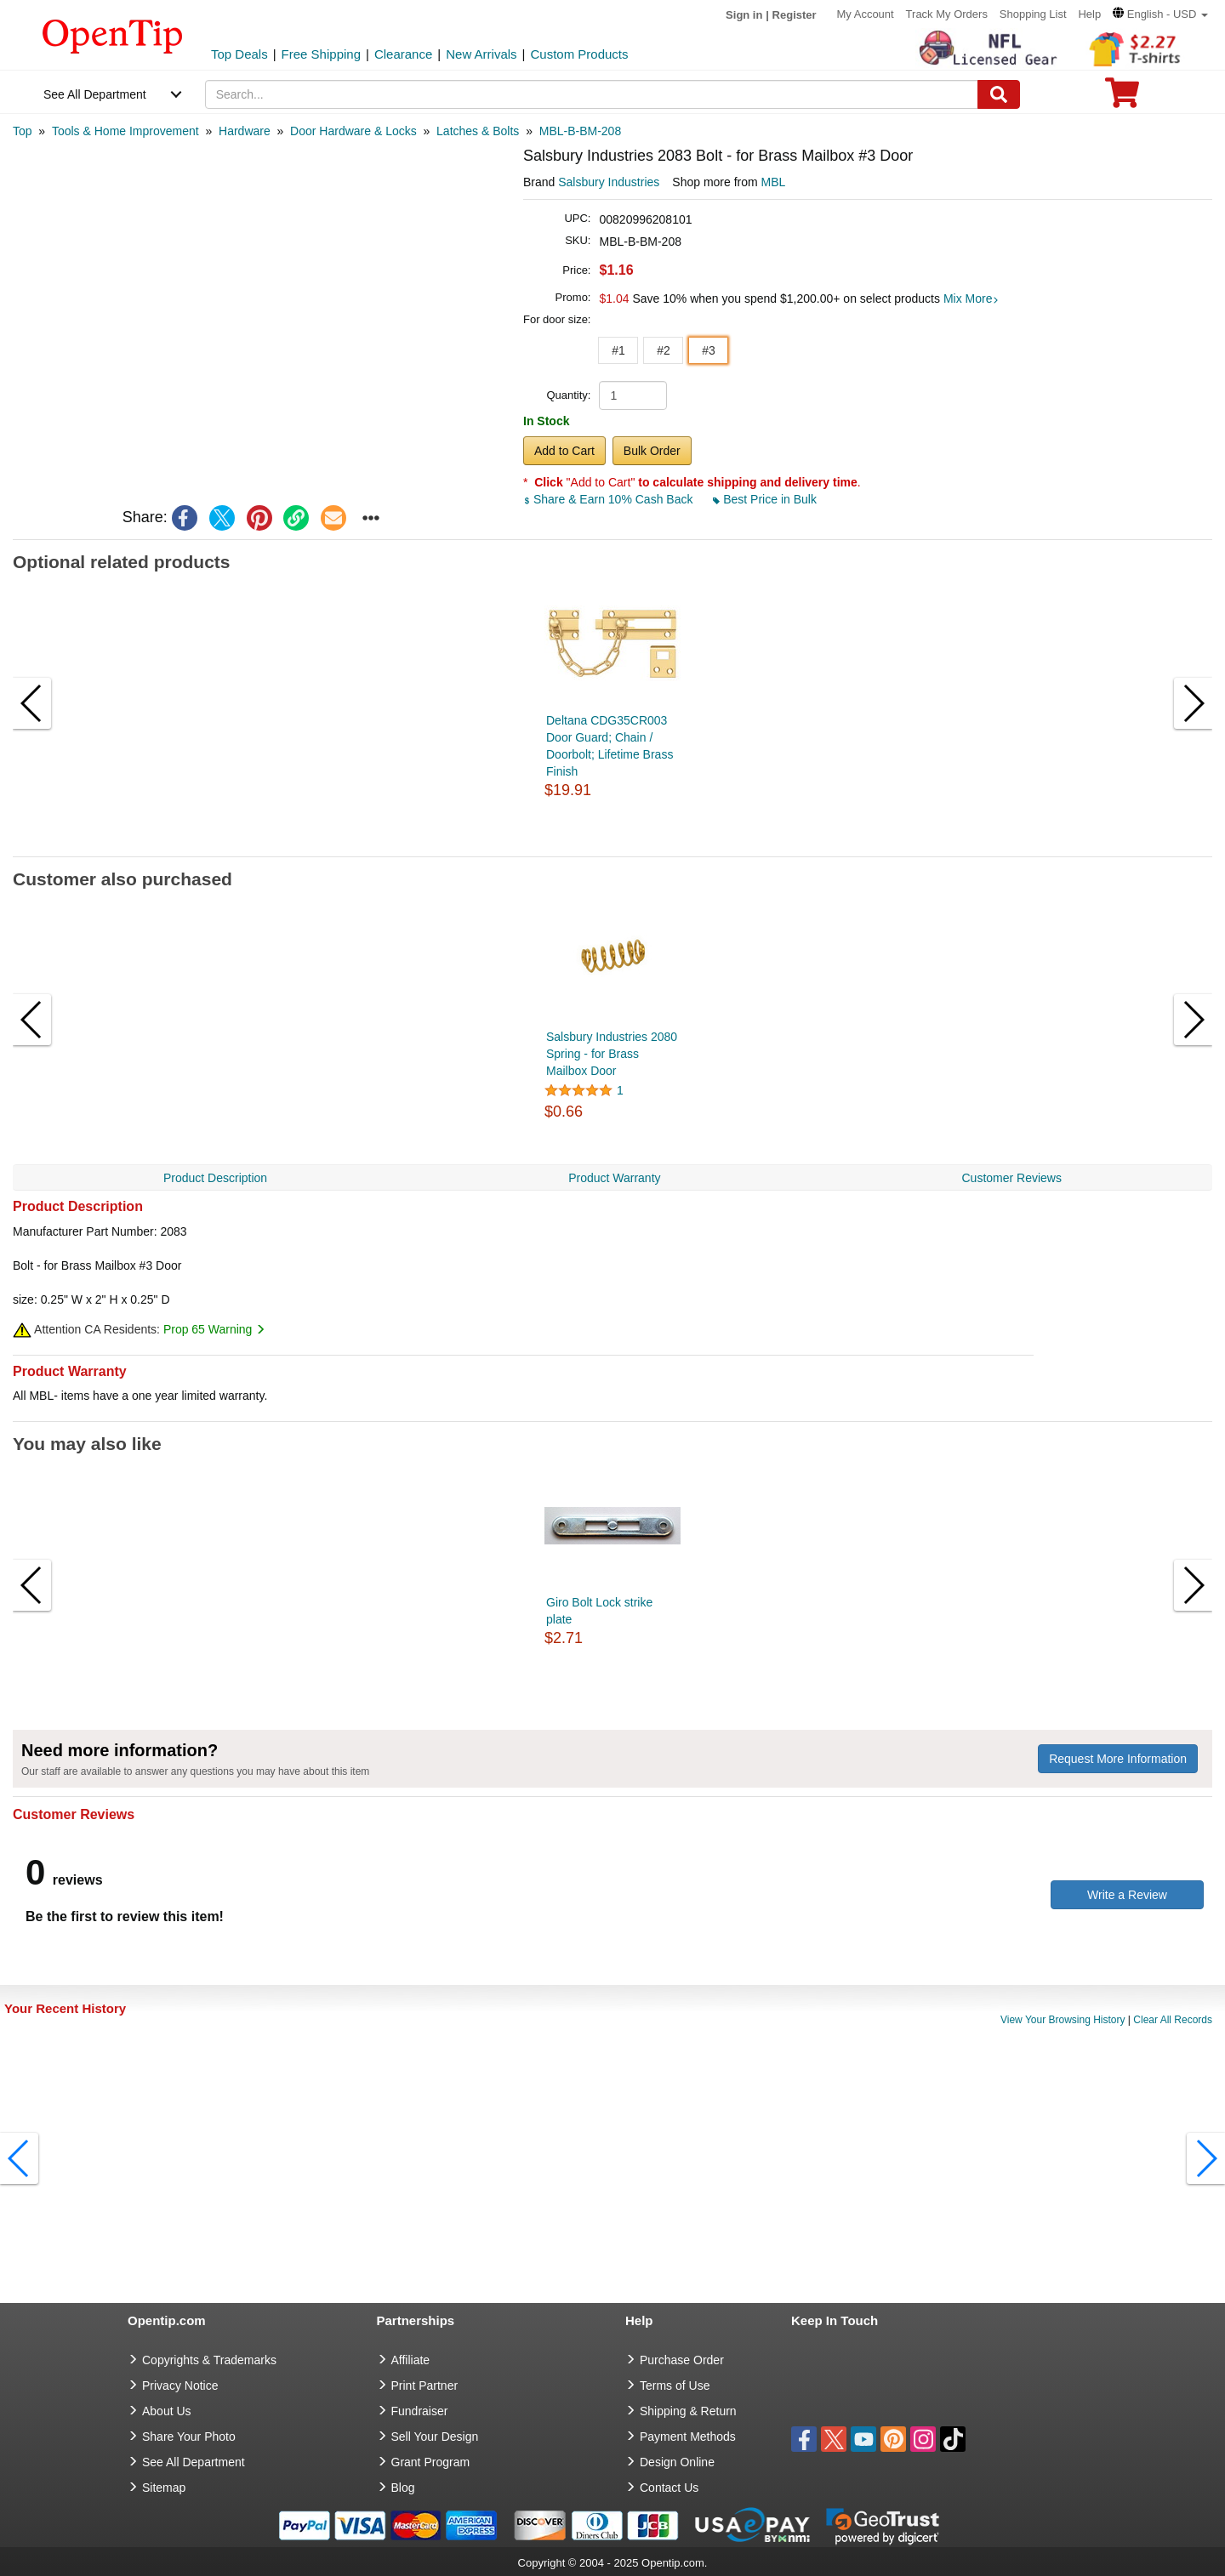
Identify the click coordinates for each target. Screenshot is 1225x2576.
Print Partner (425, 2385)
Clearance (403, 54)
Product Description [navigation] (215, 1178)
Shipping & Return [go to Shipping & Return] (688, 2411)
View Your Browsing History (1062, 2020)
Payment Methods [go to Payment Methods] (688, 2436)
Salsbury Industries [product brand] (608, 182)
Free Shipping (321, 54)
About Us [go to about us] (166, 2411)
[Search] (998, 94)
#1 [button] (618, 350)
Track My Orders (947, 14)
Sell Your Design (435, 2436)
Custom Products (579, 54)
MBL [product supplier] (773, 182)
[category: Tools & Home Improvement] (125, 131)
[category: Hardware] (245, 131)
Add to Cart (564, 451)
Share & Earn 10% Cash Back (609, 499)
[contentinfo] (112, 35)
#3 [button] (708, 350)
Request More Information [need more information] (1118, 1759)
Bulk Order (652, 451)
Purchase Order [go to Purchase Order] (682, 2360)
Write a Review (1127, 1895)
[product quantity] (633, 395)
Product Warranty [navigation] (614, 1178)
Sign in (744, 15)
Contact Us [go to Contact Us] (669, 2487)
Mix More (971, 298)
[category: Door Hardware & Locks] (353, 131)
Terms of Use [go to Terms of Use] (674, 2385)
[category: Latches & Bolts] (477, 131)
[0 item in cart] (1122, 98)
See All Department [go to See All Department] (193, 2462)
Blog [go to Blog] (403, 2487)
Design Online (677, 2462)
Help (1089, 14)
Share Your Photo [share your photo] (189, 2436)
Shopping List (1033, 14)
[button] (1160, 14)
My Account (865, 14)
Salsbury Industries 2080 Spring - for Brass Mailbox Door (611, 1054)
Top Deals (239, 54)
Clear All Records (1172, 2020)
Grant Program (430, 2462)
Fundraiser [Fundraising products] (419, 2411)
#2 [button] (663, 350)
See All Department (94, 94)
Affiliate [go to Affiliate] (410, 2360)
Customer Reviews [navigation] (1012, 1178)
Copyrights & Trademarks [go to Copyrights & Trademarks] (209, 2360)
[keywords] (592, 94)
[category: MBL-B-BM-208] (580, 131)
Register (794, 15)
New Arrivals (481, 54)
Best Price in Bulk (765, 499)
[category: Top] (22, 131)
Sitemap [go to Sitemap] (163, 2487)
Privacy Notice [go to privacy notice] (180, 2385)
